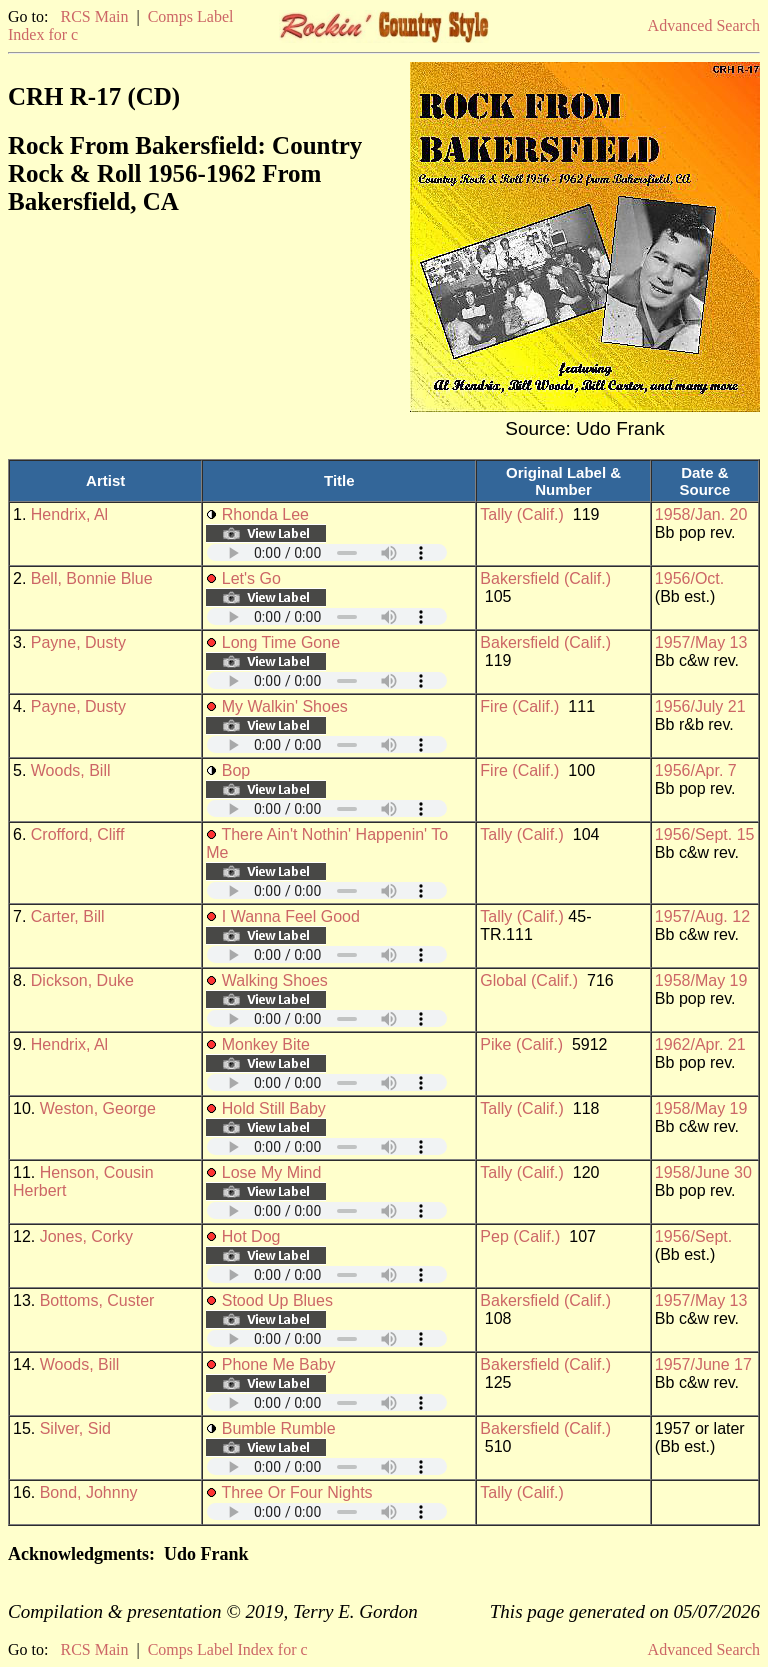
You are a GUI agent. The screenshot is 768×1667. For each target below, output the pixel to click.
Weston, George (98, 1108)
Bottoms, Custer (97, 1300)
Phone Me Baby (279, 1364)
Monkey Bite (266, 1044)
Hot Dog (251, 1236)
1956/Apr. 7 (696, 770)
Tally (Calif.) (522, 514)
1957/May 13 (701, 642)
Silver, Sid (75, 1428)
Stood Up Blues (277, 1300)
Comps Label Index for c (228, 1649)
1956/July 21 (700, 706)
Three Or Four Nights (296, 1492)
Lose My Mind (272, 1172)
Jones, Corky (86, 1236)
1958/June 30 (703, 1172)
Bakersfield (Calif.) (545, 578)
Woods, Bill (71, 770)
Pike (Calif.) (521, 1044)
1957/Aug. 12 (702, 916)
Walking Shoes (275, 980)
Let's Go (251, 578)
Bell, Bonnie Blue (92, 578)
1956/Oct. (689, 578)
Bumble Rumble (279, 1428)
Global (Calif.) (529, 980)
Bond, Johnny (89, 1492)
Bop (236, 770)
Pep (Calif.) (520, 1236)
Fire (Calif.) (519, 706)
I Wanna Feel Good (291, 916)
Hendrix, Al (69, 514)
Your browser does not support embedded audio (327, 552)
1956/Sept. (693, 1236)
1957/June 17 (703, 1364)
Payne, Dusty (78, 642)
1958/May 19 (701, 980)
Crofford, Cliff (78, 834)
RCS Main (94, 16)
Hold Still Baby (274, 1108)
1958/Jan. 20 (701, 514)
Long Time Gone (281, 642)
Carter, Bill (68, 916)
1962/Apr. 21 (700, 1044)
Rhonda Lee (265, 514)
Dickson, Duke (82, 980)
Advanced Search (704, 25)
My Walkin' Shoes (285, 706)
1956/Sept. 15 (705, 834)
